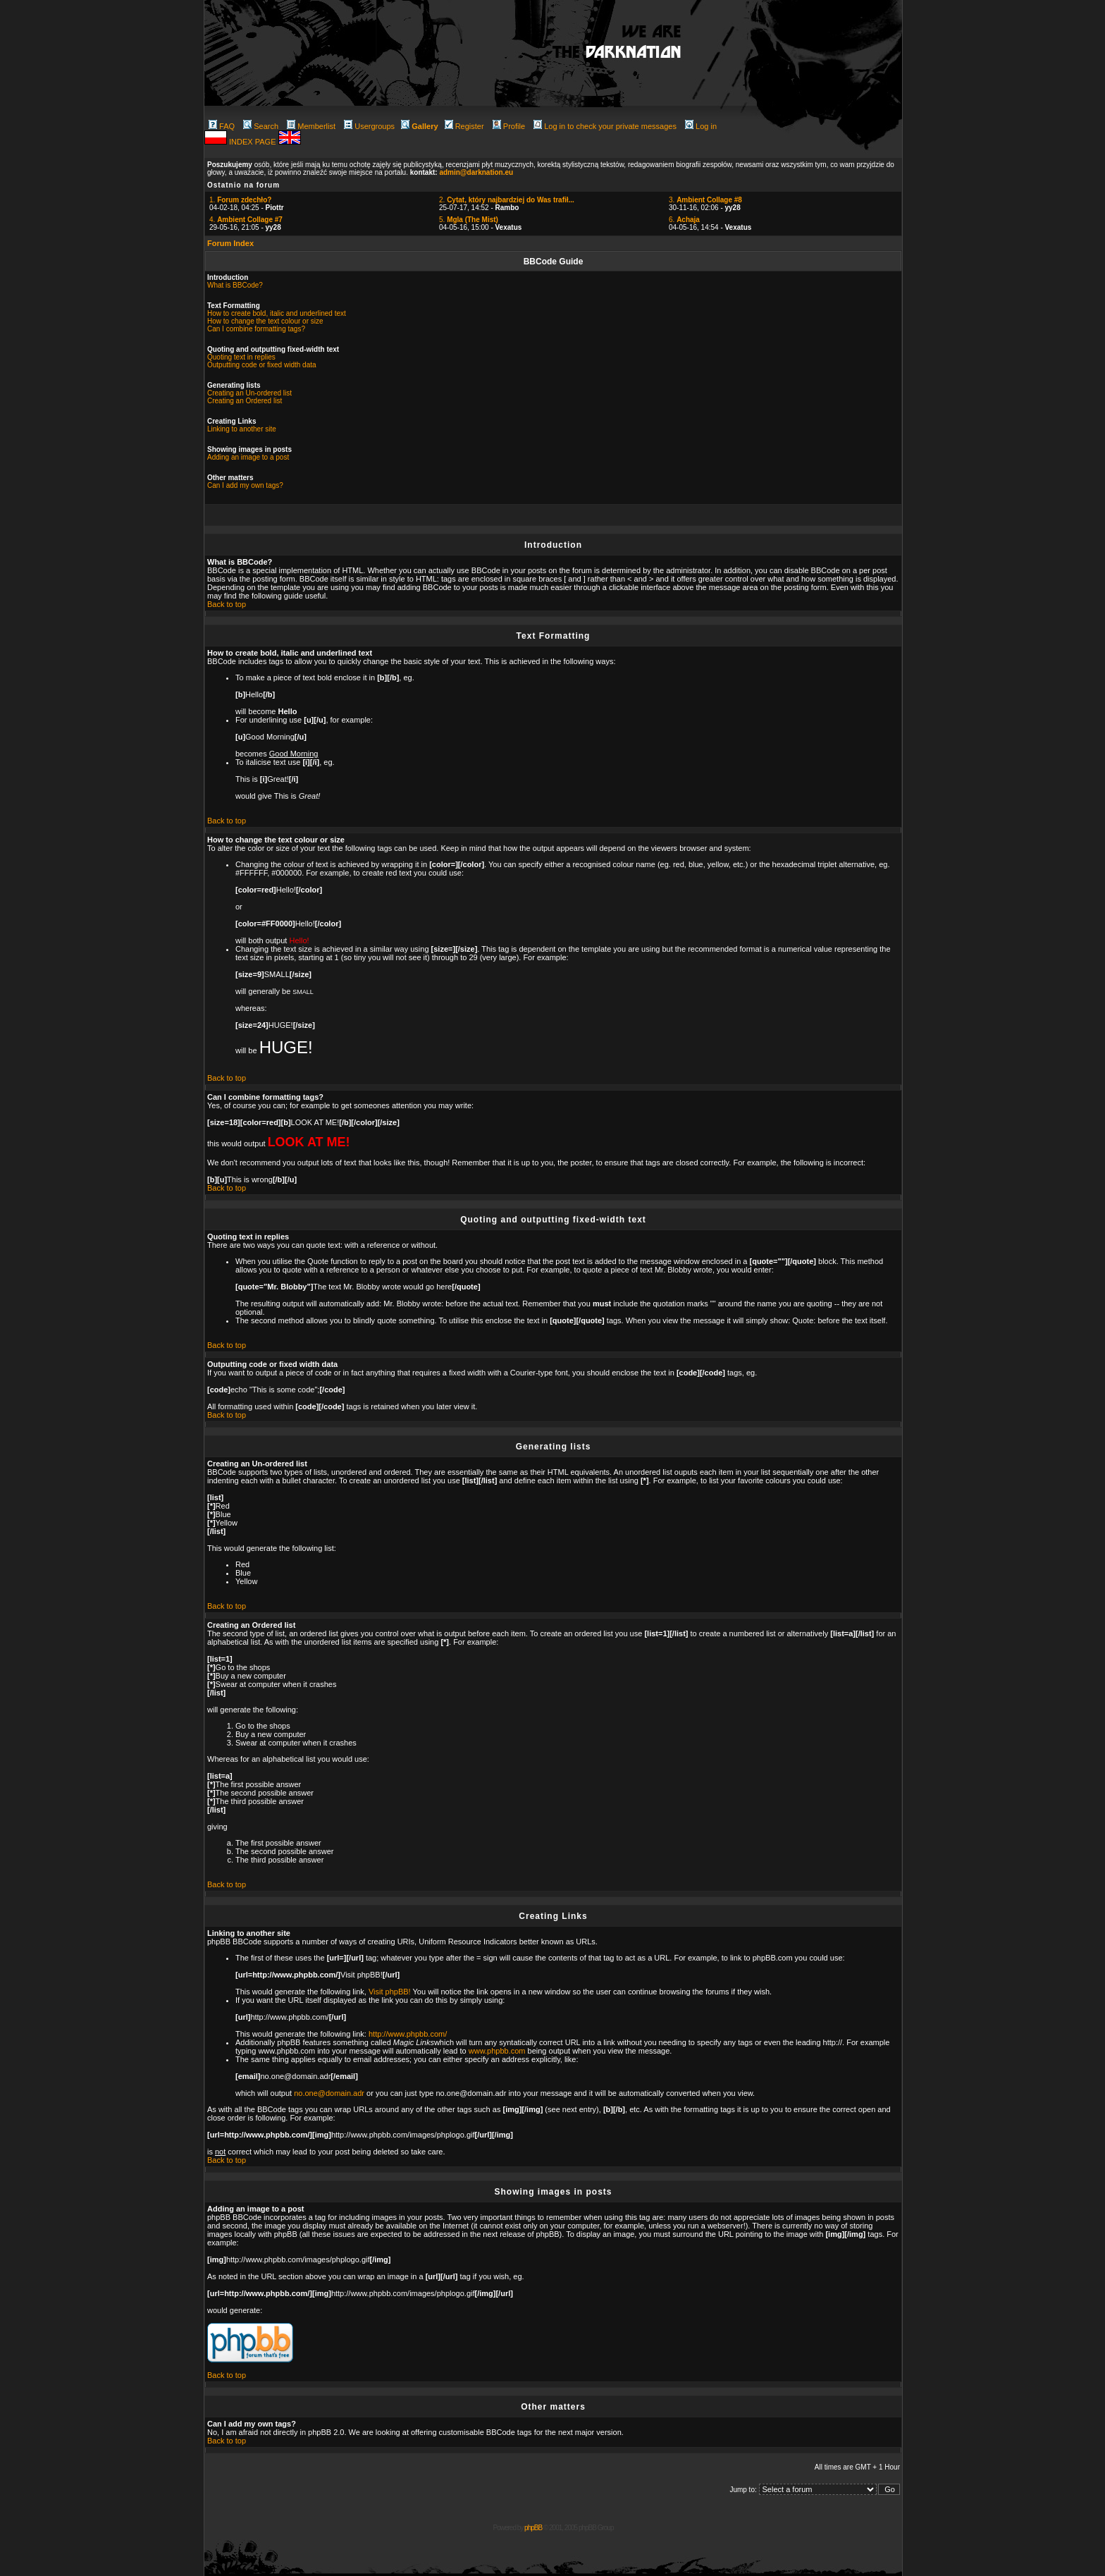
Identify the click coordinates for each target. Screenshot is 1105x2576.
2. (506, 200)
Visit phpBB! (390, 1991)
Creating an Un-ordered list (249, 393)
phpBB (533, 2528)
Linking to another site (241, 429)
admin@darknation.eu (476, 172)
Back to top (226, 604)
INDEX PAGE (253, 141)
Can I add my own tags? (245, 485)
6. (684, 219)
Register (464, 126)
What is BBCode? (235, 285)
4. (246, 219)
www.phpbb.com (497, 2051)
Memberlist (311, 126)
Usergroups (369, 126)
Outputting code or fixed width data (261, 365)
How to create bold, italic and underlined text (276, 313)
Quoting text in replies (241, 357)
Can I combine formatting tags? (256, 329)
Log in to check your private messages (605, 126)
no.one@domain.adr (329, 2093)
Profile (509, 126)
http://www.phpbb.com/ (408, 2034)
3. (705, 200)
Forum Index (230, 243)
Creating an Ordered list (244, 401)
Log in (701, 126)
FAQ (222, 126)
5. (468, 219)
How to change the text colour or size (265, 321)
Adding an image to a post (248, 457)
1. (240, 200)
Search (260, 126)
